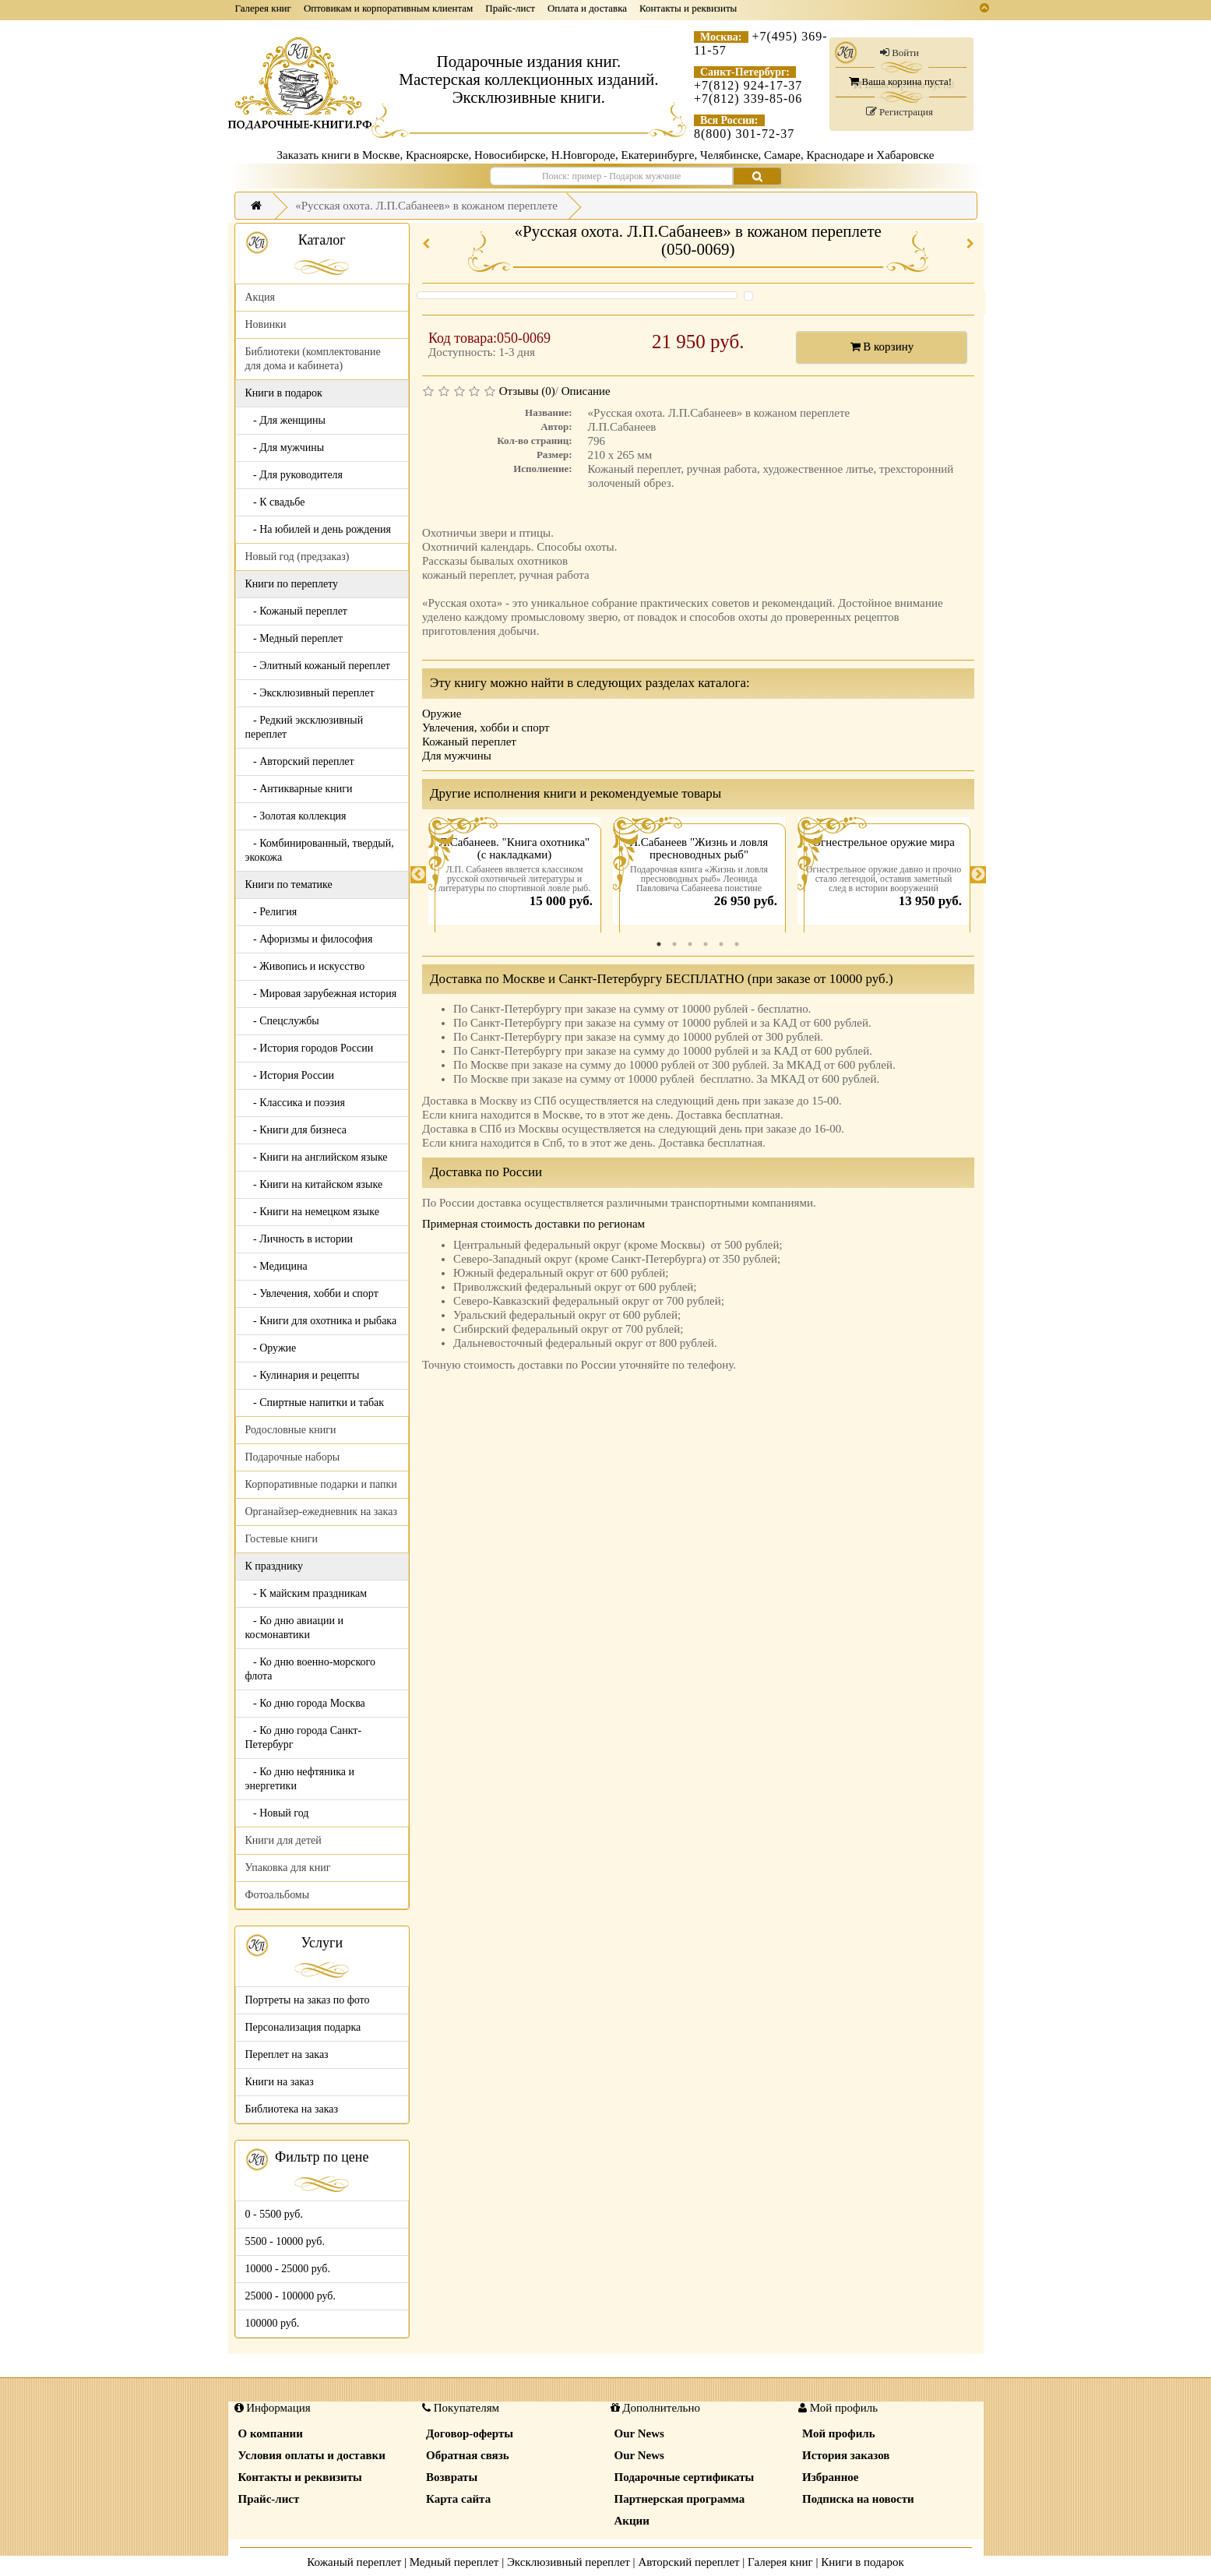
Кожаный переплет (469, 741)
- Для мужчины (285, 447)
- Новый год (277, 1813)
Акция (260, 297)
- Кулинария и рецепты (302, 1375)
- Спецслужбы (282, 1021)
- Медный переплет (294, 638)
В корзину (882, 346)
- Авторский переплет (299, 761)
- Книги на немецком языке (312, 1212)
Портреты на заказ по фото (307, 2000)
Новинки (266, 324)
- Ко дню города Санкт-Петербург (303, 1737)
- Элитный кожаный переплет (317, 665)
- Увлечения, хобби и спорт (311, 1293)
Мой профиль (838, 2433)
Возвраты (451, 2477)
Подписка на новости (858, 2499)
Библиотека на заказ (292, 2109)
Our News (639, 2433)
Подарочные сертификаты (684, 2477)
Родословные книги (290, 1430)
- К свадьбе (275, 502)
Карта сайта (458, 2499)
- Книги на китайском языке (314, 1184)
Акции (632, 2520)
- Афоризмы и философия (309, 939)
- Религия (271, 912)
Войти (899, 52)
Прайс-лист (510, 8)
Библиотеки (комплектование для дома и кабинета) (313, 359)
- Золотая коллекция (296, 816)
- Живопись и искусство (305, 966)
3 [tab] (690, 944)
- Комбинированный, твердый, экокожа (319, 850)
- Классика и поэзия (295, 1102)
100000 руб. (272, 2323)
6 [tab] (737, 944)
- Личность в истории (299, 1239)
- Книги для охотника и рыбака (321, 1321)
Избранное (830, 2477)
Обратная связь (467, 2455)
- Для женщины (285, 420)
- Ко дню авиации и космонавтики (294, 1627)
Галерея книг (263, 8)
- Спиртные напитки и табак (315, 1402)
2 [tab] (674, 944)
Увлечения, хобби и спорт (486, 727)
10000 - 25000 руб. (287, 2269)
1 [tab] (659, 944)
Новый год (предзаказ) (297, 556)
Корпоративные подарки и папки (321, 1484)
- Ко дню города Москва (305, 1703)
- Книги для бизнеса (296, 1130)
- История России (290, 1075)
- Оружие (271, 1348)
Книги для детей (283, 1840)
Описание (586, 391)
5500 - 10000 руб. (285, 2241)
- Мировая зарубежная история (321, 993)
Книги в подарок (862, 2562)
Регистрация (899, 112)
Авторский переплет (688, 2562)
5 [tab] (721, 944)
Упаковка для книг (288, 1867)
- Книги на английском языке (316, 1157)
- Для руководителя (294, 475)
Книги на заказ (279, 2082)
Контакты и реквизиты (688, 8)
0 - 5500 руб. (274, 2214)
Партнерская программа (679, 2499)
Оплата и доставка (587, 8)
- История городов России (309, 1048)
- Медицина (276, 1266)
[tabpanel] (514, 874)
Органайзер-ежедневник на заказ (321, 1511)
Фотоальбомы (277, 1895)
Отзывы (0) (527, 391)
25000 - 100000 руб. (290, 2296)
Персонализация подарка (303, 2027)
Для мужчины (456, 755)
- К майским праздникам (306, 1593)
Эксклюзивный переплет (568, 2562)
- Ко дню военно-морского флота (310, 1669)
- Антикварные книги (299, 789)
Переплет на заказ (287, 2054)
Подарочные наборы (292, 1457)
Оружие (442, 713)
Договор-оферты (469, 2433)
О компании (270, 2433)
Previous (418, 874)
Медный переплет (454, 2562)
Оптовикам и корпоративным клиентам (388, 8)
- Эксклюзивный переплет (310, 693)
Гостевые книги (282, 1539)
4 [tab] (705, 944)
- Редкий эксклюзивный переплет (304, 727)
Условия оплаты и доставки (311, 2455)
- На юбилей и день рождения (318, 529)
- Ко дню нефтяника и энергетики (299, 1779)
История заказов (845, 2455)
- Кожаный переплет (296, 611)
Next (978, 874)
